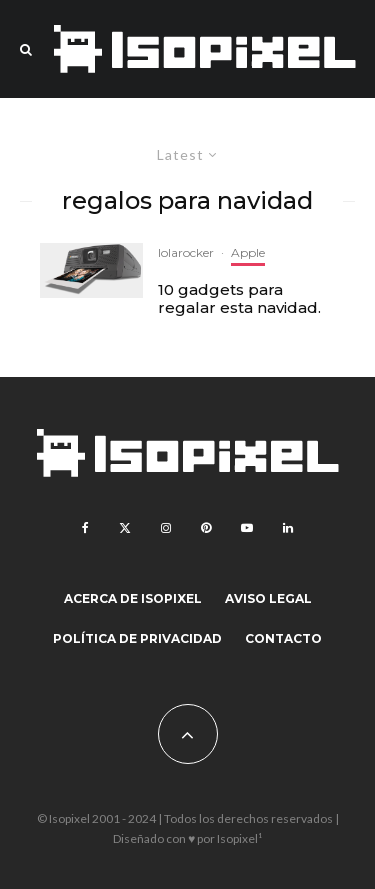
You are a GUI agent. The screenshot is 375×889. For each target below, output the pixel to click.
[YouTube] (247, 528)
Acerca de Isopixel (133, 598)
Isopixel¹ (239, 838)
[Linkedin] (288, 528)
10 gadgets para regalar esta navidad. (239, 299)
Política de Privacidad (137, 638)
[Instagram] (166, 528)
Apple (248, 252)
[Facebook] (85, 528)
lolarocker (186, 252)
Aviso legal (268, 598)
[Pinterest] (206, 528)
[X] (125, 528)
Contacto (283, 638)
